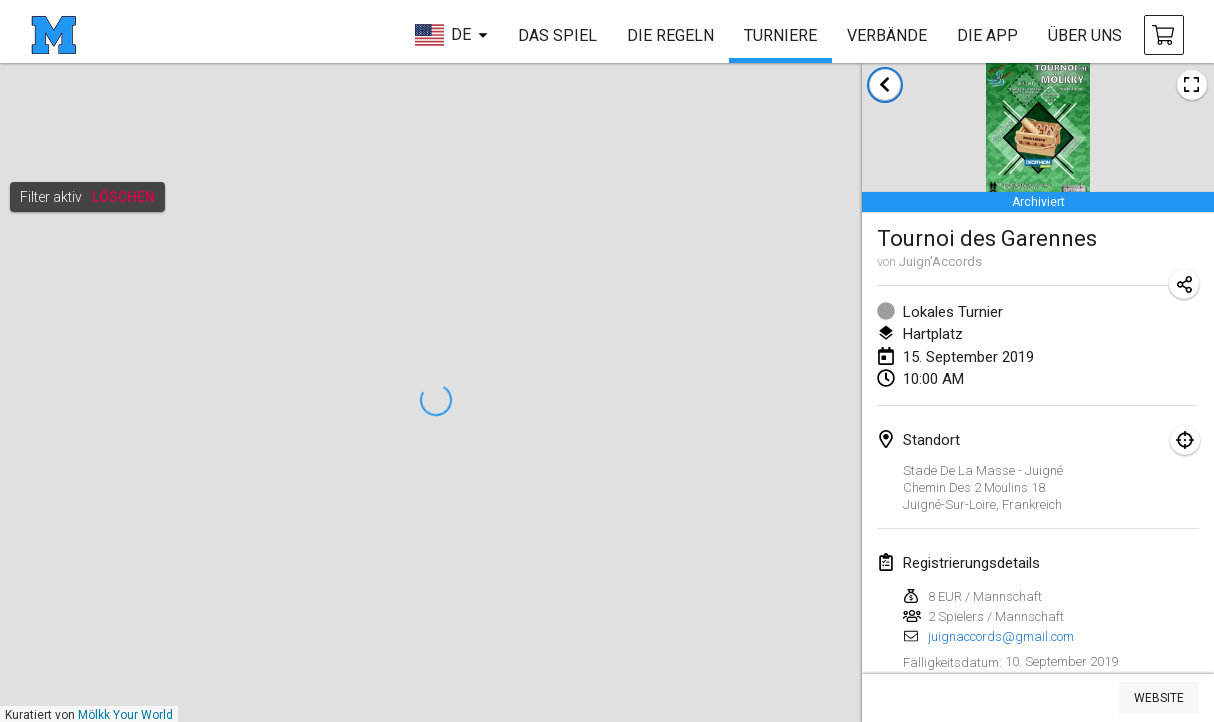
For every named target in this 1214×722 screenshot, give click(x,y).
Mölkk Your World (125, 715)
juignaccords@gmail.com (1001, 636)
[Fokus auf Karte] (1185, 440)
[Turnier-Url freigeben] (1184, 284)
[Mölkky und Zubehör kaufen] (1164, 35)
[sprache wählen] (451, 35)
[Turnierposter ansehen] (1192, 85)
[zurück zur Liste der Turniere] (885, 85)
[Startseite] (53, 35)
